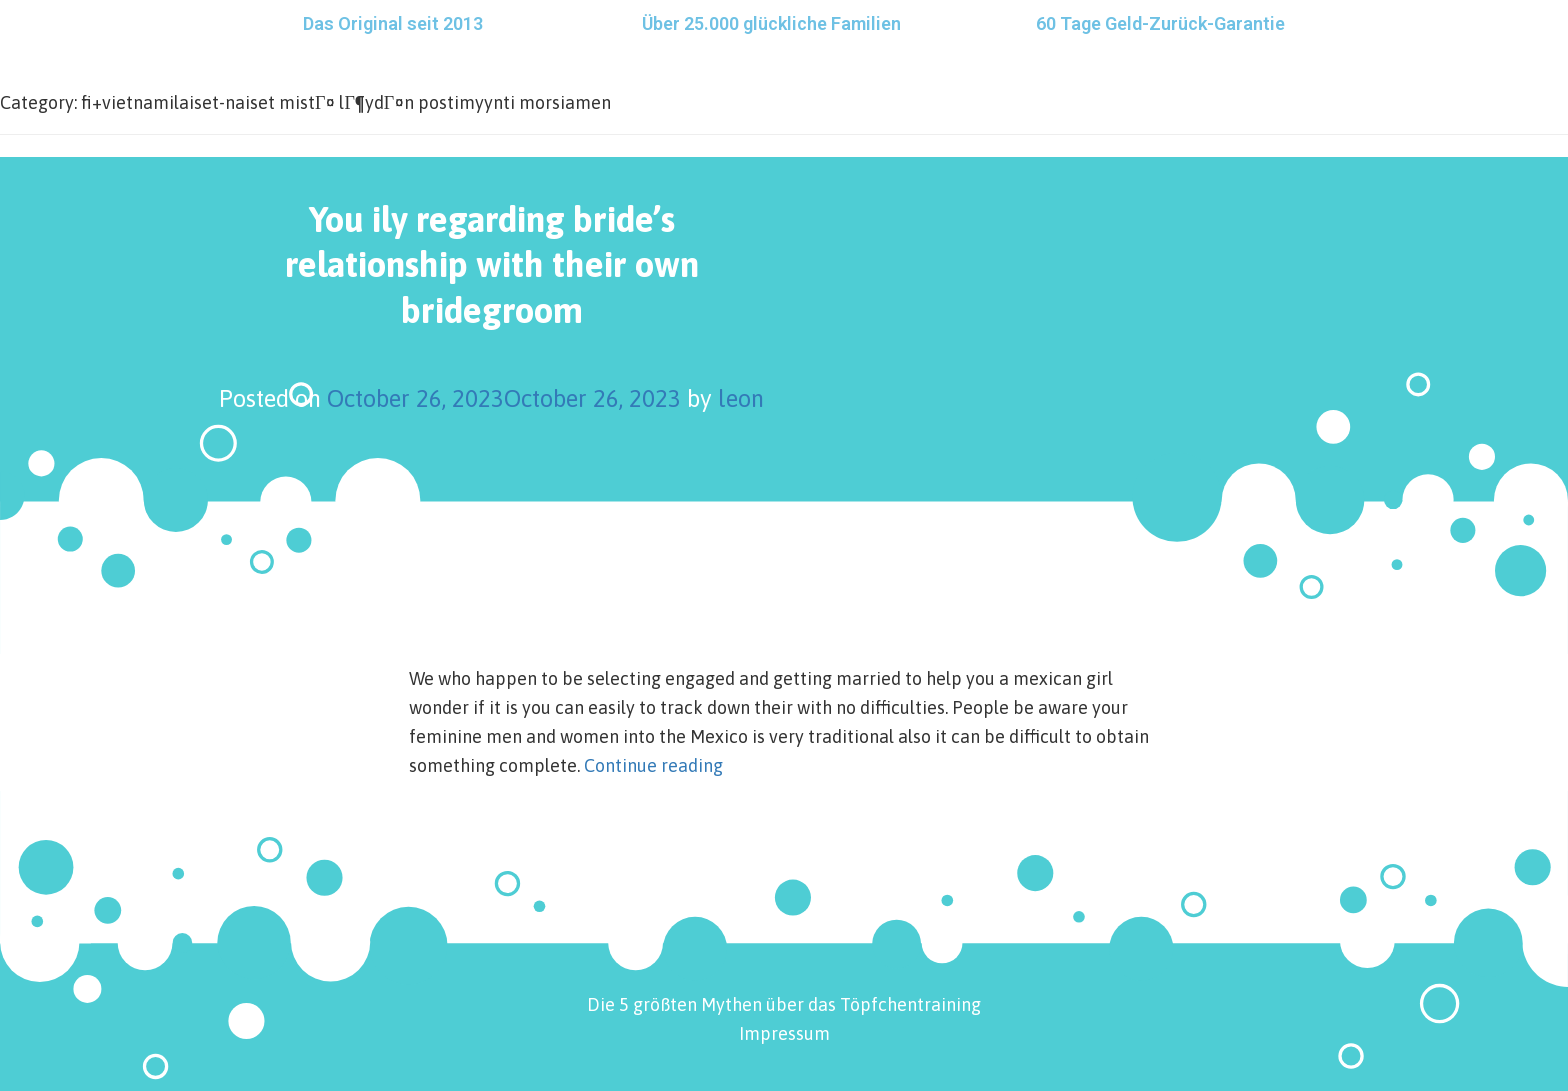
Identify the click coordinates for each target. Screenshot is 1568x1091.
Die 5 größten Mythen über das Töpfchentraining (784, 1004)
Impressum (784, 1033)
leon (741, 398)
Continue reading (653, 765)
